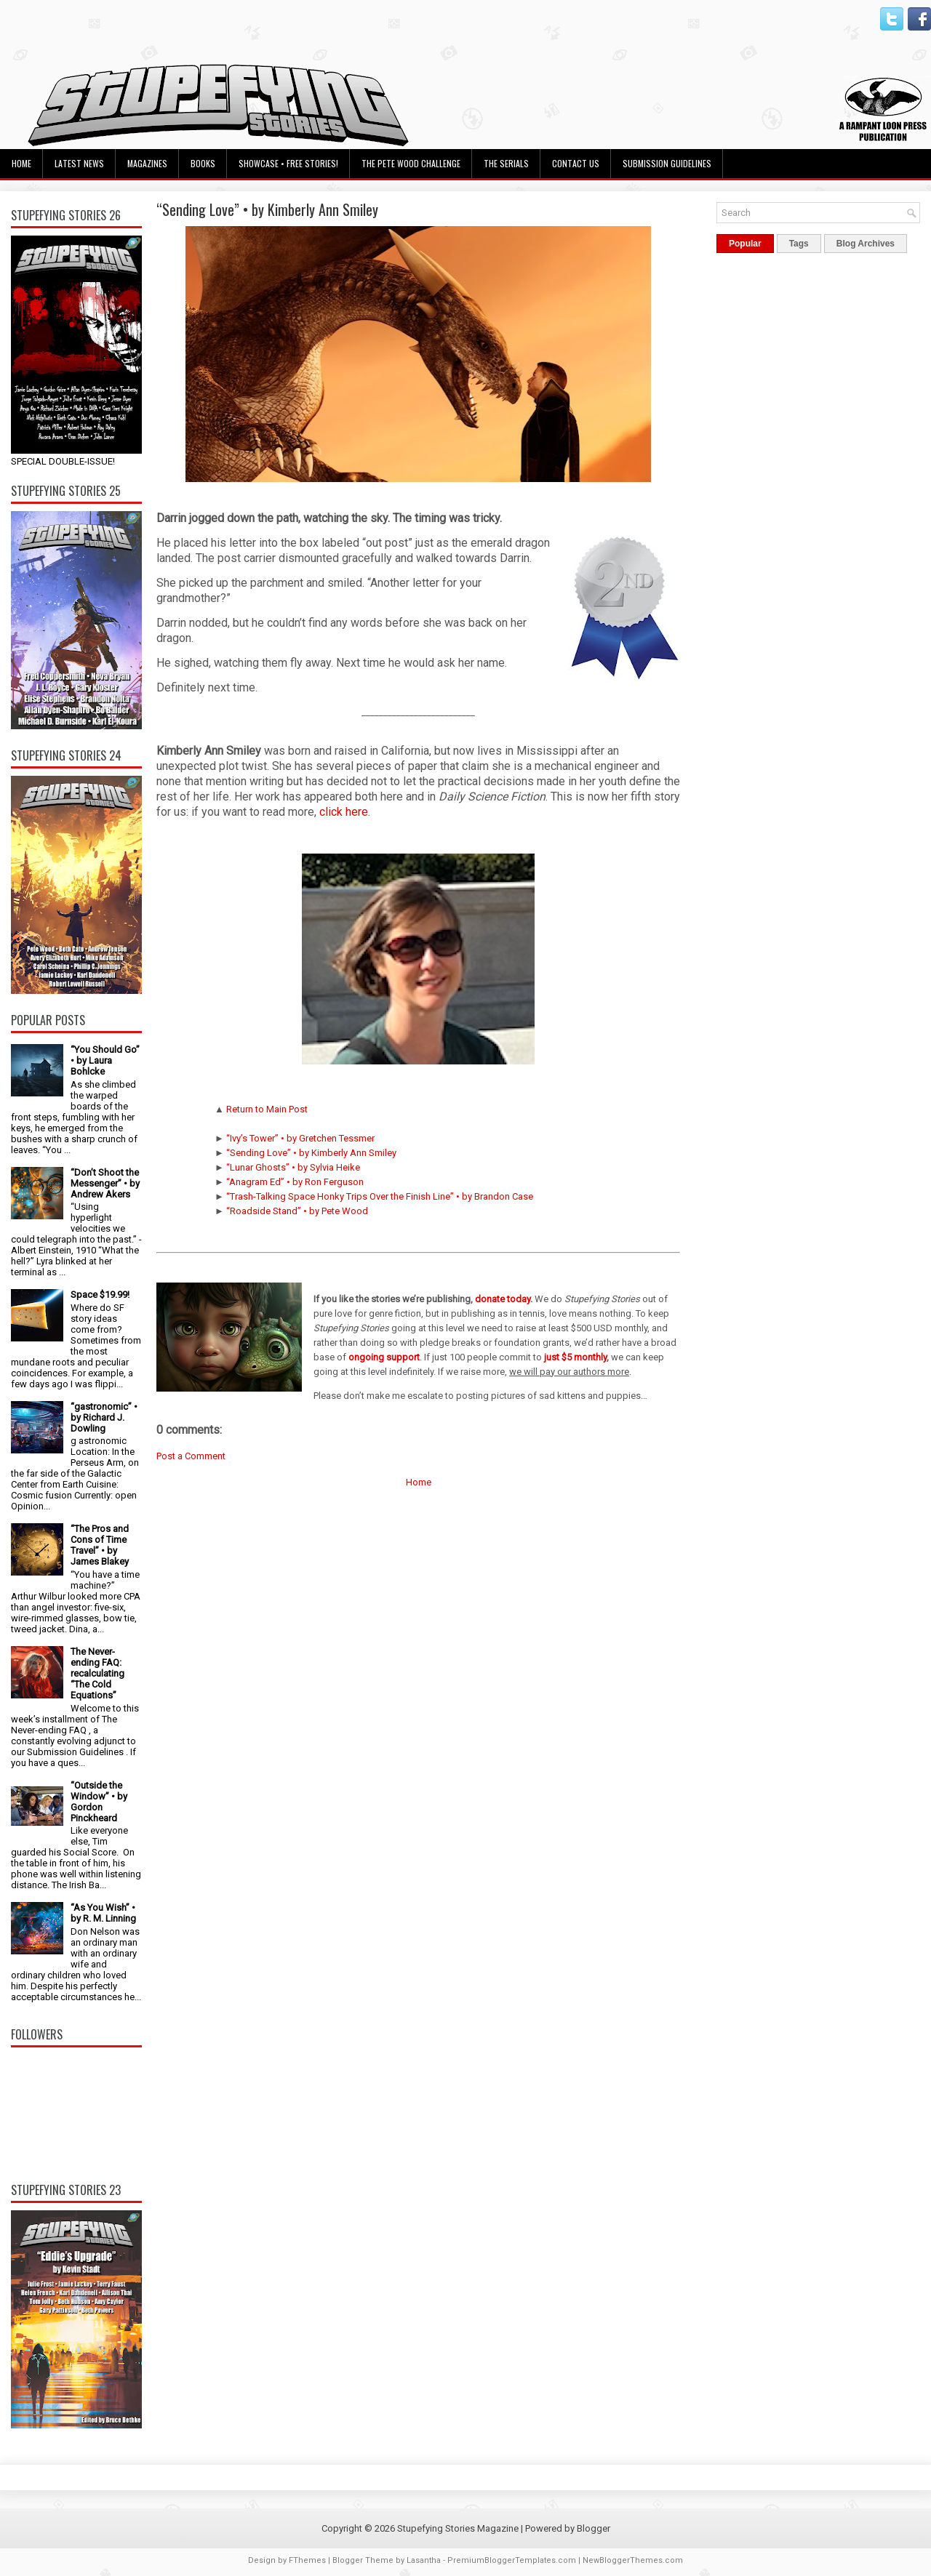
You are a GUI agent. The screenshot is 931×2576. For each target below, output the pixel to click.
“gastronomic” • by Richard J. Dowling (104, 1417)
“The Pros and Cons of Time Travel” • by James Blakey (100, 1545)
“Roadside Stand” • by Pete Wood (297, 1210)
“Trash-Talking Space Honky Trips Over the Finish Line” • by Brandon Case (379, 1196)
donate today (502, 1298)
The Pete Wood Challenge (410, 163)
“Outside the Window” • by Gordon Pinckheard (99, 1801)
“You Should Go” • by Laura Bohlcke (105, 1060)
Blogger (593, 2528)
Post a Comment (190, 1455)
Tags (799, 243)
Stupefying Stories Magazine (458, 2528)
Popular (745, 243)
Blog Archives (865, 243)
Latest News (79, 163)
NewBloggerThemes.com (633, 2560)
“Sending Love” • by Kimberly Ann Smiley (267, 209)
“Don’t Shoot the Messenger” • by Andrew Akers (105, 1183)
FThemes (307, 2560)
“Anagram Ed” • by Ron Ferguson (295, 1181)
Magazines (147, 163)
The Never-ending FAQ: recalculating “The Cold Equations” (97, 1673)
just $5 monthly (575, 1357)
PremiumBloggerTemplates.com (511, 2560)
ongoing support (384, 1357)
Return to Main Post (267, 1109)
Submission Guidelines (667, 163)
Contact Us (575, 163)
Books (203, 163)
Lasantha (424, 2560)
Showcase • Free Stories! (288, 163)
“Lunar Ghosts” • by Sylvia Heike (293, 1167)
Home (21, 163)
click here (343, 812)
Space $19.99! (100, 1294)
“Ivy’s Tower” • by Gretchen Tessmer (300, 1138)
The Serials (506, 163)
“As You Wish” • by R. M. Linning (103, 1913)
